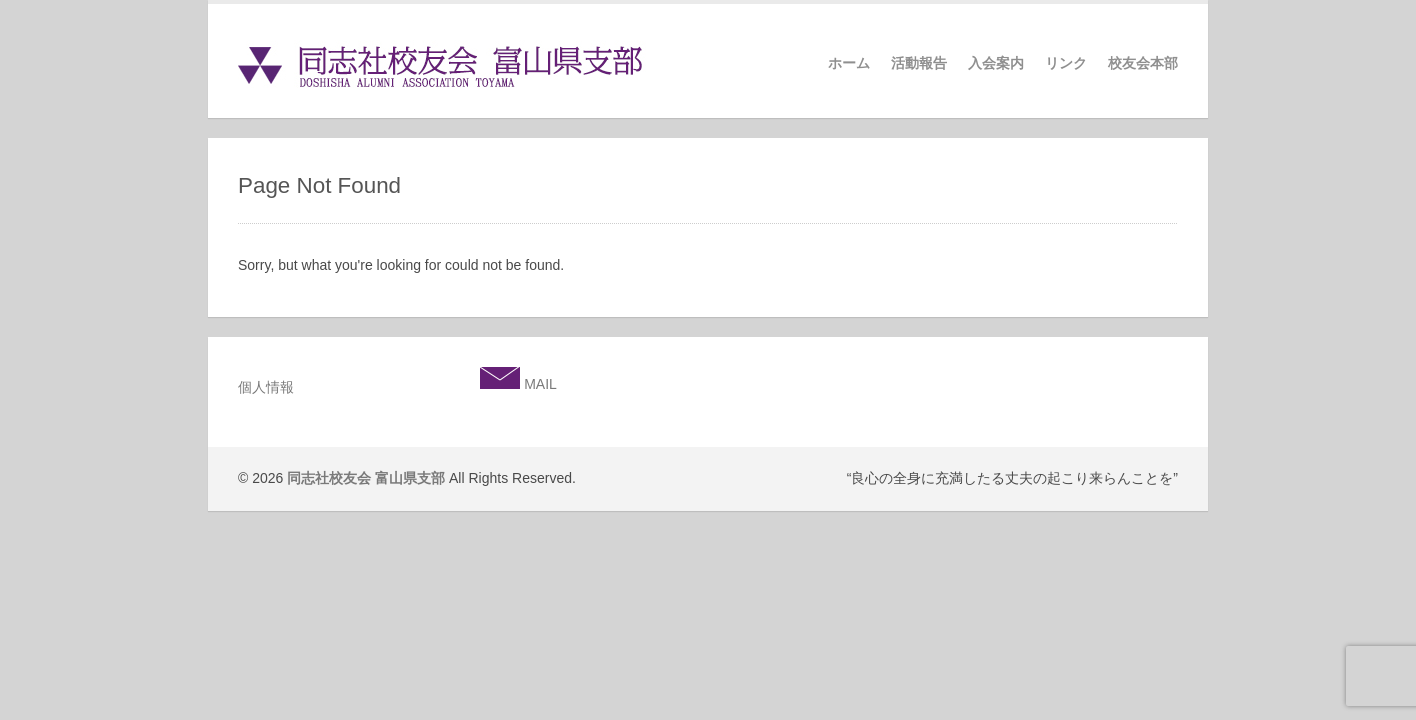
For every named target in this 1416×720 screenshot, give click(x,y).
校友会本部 (1143, 63)
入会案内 (996, 63)
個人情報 (266, 387)
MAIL (538, 384)
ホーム (849, 63)
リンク (1066, 63)
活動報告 (919, 63)
